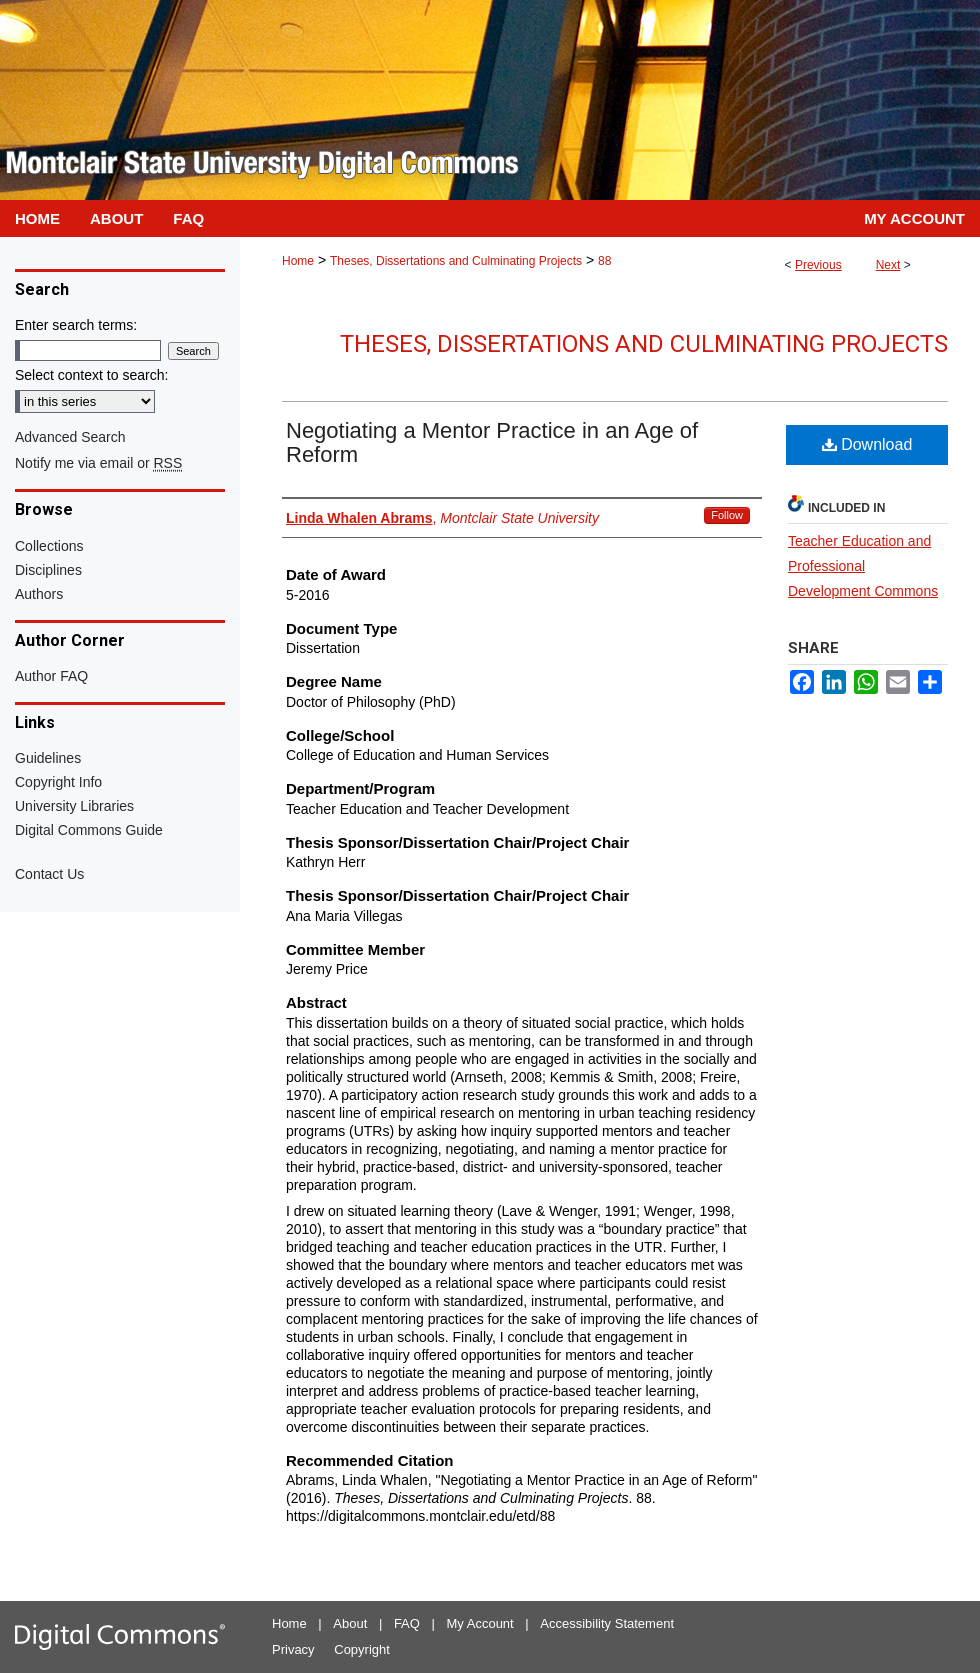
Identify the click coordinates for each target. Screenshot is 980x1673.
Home (298, 261)
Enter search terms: (76, 325)
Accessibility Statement (607, 1623)
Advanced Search (70, 437)
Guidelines (48, 758)
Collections (49, 546)
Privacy (293, 1649)
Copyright (362, 1649)
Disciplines (48, 570)
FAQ (407, 1623)
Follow (727, 515)
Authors (39, 594)
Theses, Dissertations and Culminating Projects (456, 261)
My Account (480, 1623)
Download (867, 444)
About (350, 1623)
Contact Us (49, 874)
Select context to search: (91, 375)
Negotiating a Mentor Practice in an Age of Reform (492, 442)
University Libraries (74, 806)
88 (604, 261)
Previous (818, 265)
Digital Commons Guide (89, 830)
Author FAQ (51, 676)
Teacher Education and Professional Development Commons (863, 566)
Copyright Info (58, 782)
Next (888, 265)
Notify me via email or (98, 463)
